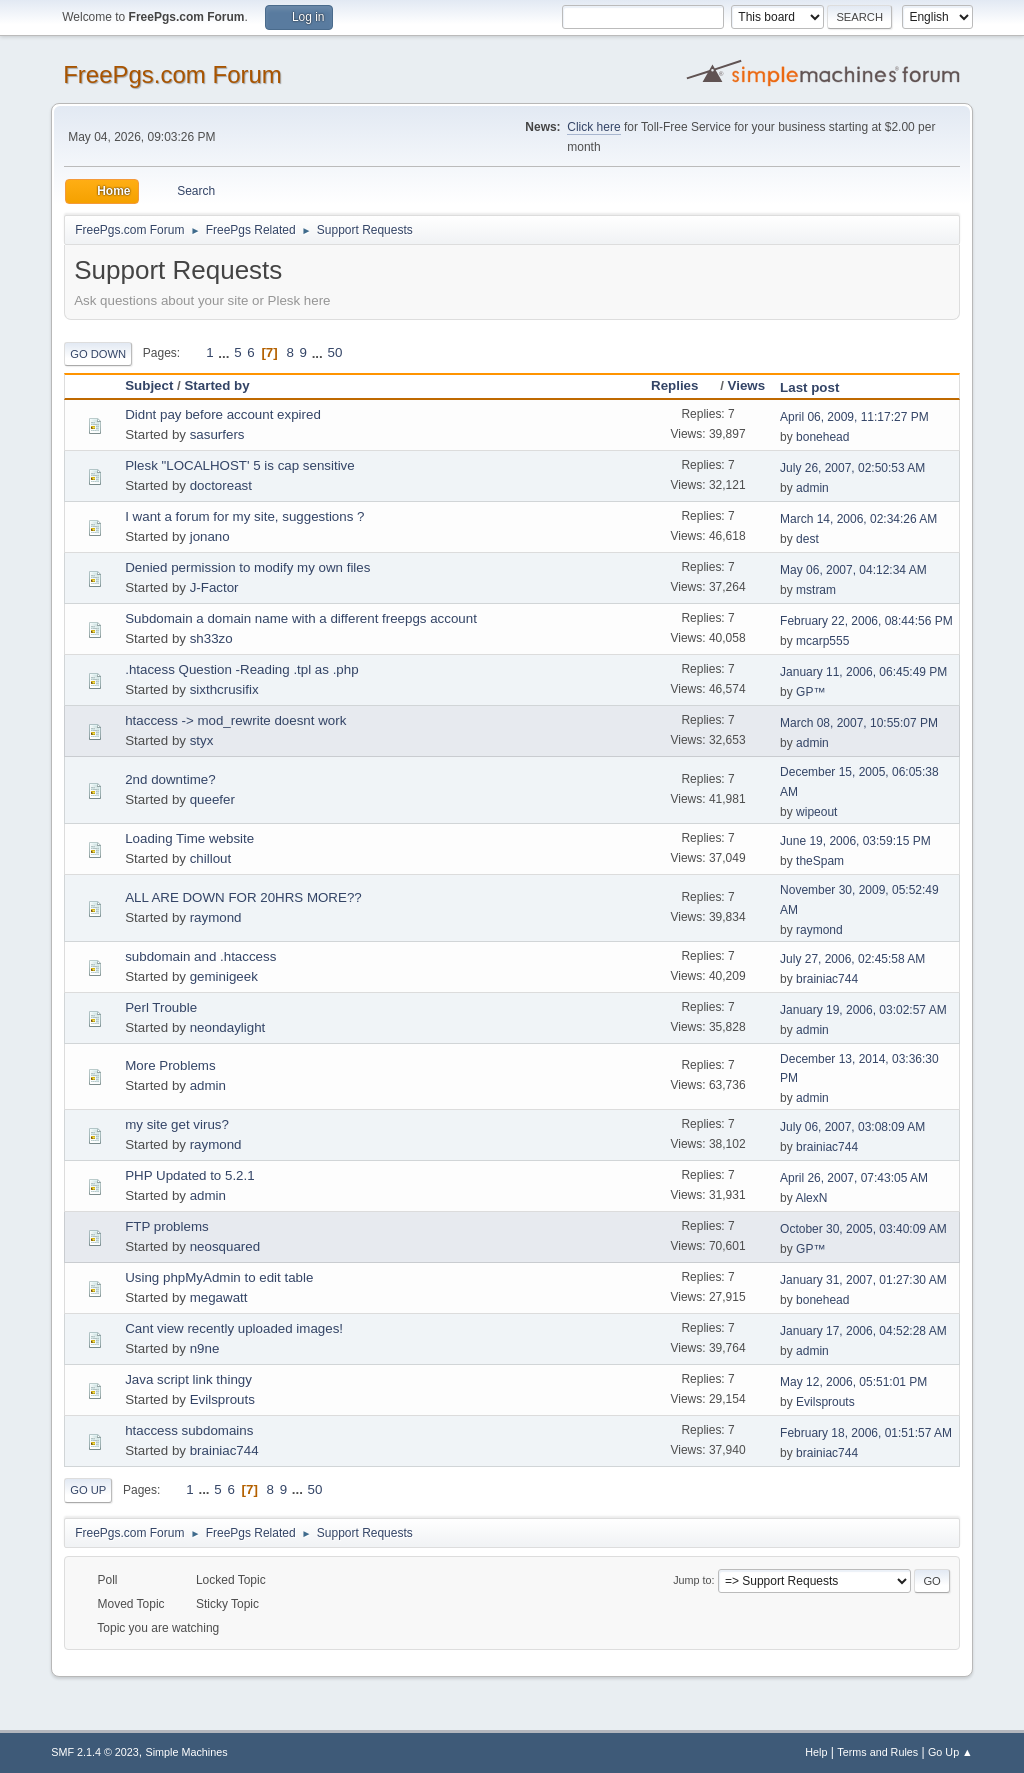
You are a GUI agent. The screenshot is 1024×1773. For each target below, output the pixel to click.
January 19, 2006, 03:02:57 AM (863, 1010)
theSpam (820, 861)
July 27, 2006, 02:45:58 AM (852, 959)
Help (816, 1752)
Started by (216, 385)
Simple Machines (187, 1752)
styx (202, 740)
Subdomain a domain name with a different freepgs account (301, 618)
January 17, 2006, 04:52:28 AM (863, 1331)
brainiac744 (827, 979)
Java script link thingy (188, 1379)
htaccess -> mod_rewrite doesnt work (235, 720)
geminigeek (224, 976)
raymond (216, 917)
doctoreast (221, 485)
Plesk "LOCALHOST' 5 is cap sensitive (240, 465)
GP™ (810, 692)
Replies (683, 385)
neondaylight (228, 1027)
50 (334, 352)
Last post (809, 387)
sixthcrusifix (224, 689)
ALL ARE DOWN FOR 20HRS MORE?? (243, 897)
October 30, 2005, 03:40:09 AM (863, 1229)
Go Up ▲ (950, 1752)
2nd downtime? (170, 779)
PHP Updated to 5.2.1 (189, 1175)
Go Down (98, 354)
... (225, 352)
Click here (593, 127)
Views (747, 385)
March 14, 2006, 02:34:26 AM (858, 519)
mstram (816, 590)
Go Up (88, 1490)
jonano (210, 536)
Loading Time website (189, 838)
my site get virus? (177, 1124)
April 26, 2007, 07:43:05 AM (854, 1178)
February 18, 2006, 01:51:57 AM (866, 1433)
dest (807, 539)
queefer (212, 799)
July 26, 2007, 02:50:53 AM (852, 468)
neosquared (225, 1246)
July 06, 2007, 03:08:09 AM (852, 1127)
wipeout (816, 812)
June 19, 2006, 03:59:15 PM (855, 841)
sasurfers (217, 434)
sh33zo (211, 638)
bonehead (822, 437)
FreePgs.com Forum (172, 74)
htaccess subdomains (189, 1430)
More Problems (170, 1065)
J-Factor (214, 587)
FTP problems (166, 1226)
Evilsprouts (222, 1399)
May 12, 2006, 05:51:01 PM (853, 1382)
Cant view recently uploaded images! (234, 1328)
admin (812, 488)
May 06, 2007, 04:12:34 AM (853, 570)
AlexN (811, 1198)
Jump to (692, 1580)
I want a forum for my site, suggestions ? (244, 516)
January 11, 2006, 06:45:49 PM (863, 672)
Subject (149, 385)
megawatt (219, 1297)
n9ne (205, 1348)
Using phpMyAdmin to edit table (219, 1277)
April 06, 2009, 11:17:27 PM (854, 417)
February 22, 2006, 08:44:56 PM (866, 621)
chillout (211, 858)
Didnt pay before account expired (223, 414)
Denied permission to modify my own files (247, 567)
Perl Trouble (161, 1007)
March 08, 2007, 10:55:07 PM (859, 723)
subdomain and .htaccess (200, 956)
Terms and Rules (877, 1752)
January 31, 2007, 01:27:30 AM (863, 1280)
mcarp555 (822, 641)
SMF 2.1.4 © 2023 (95, 1752)
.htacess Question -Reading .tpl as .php (241, 669)
